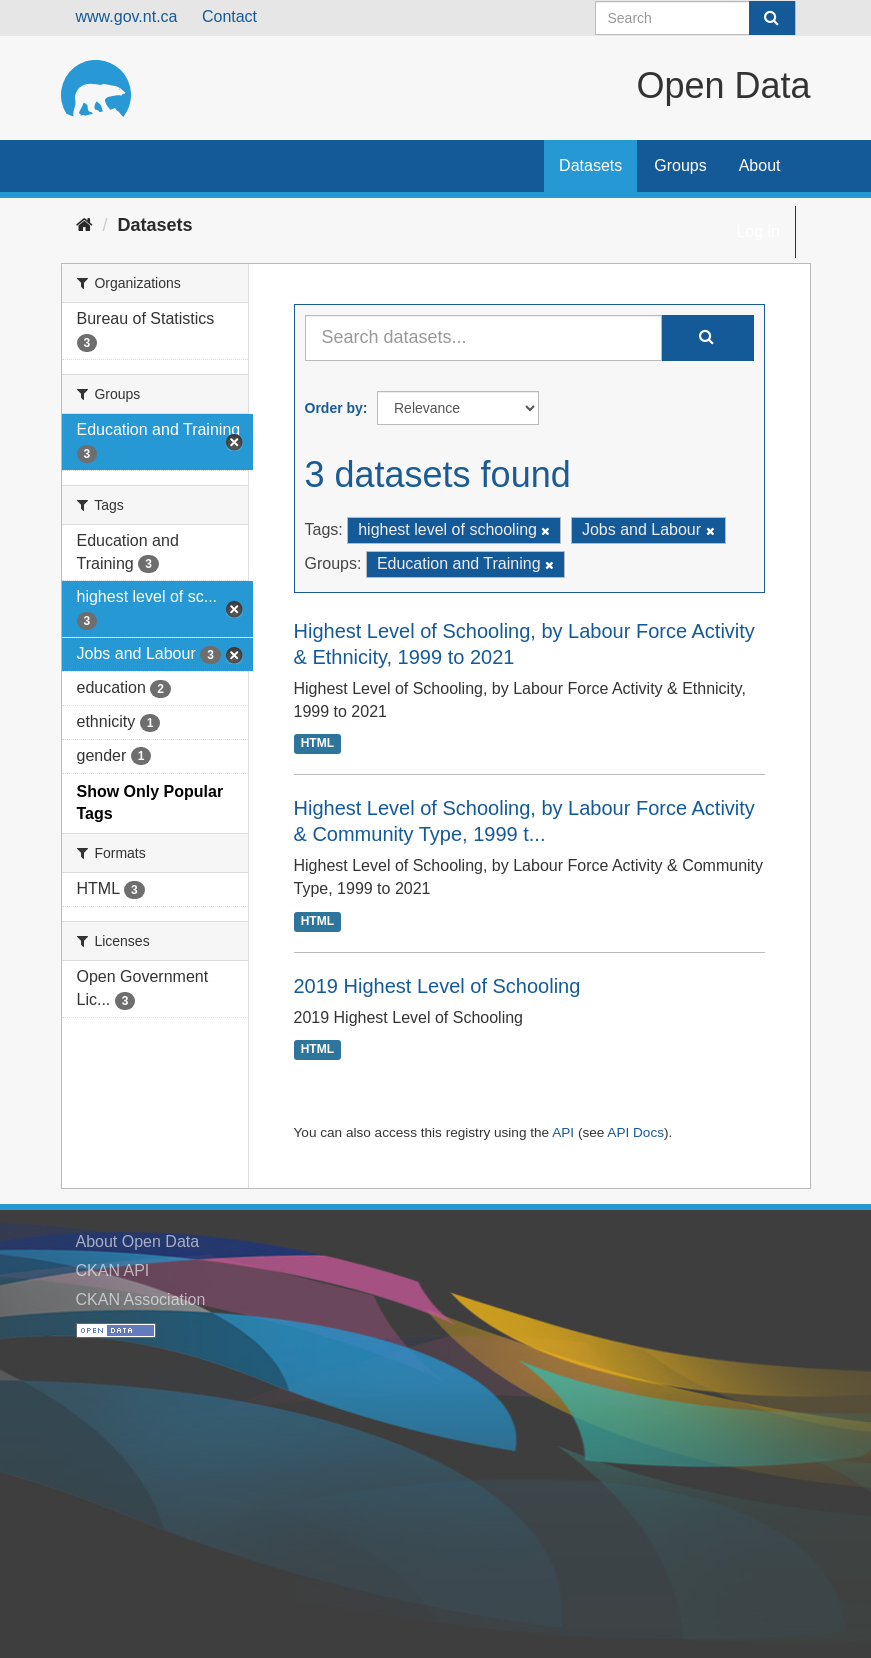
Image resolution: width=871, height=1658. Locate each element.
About (760, 165)
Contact (229, 16)
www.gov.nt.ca (127, 16)
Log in (758, 231)
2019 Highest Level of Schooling (437, 986)
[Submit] (772, 18)
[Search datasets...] (483, 338)
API (563, 1132)
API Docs (635, 1132)
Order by (334, 408)
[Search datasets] (695, 18)
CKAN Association (141, 1299)
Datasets (590, 165)
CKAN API (113, 1270)
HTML (317, 744)
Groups (680, 165)
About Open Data (138, 1241)
